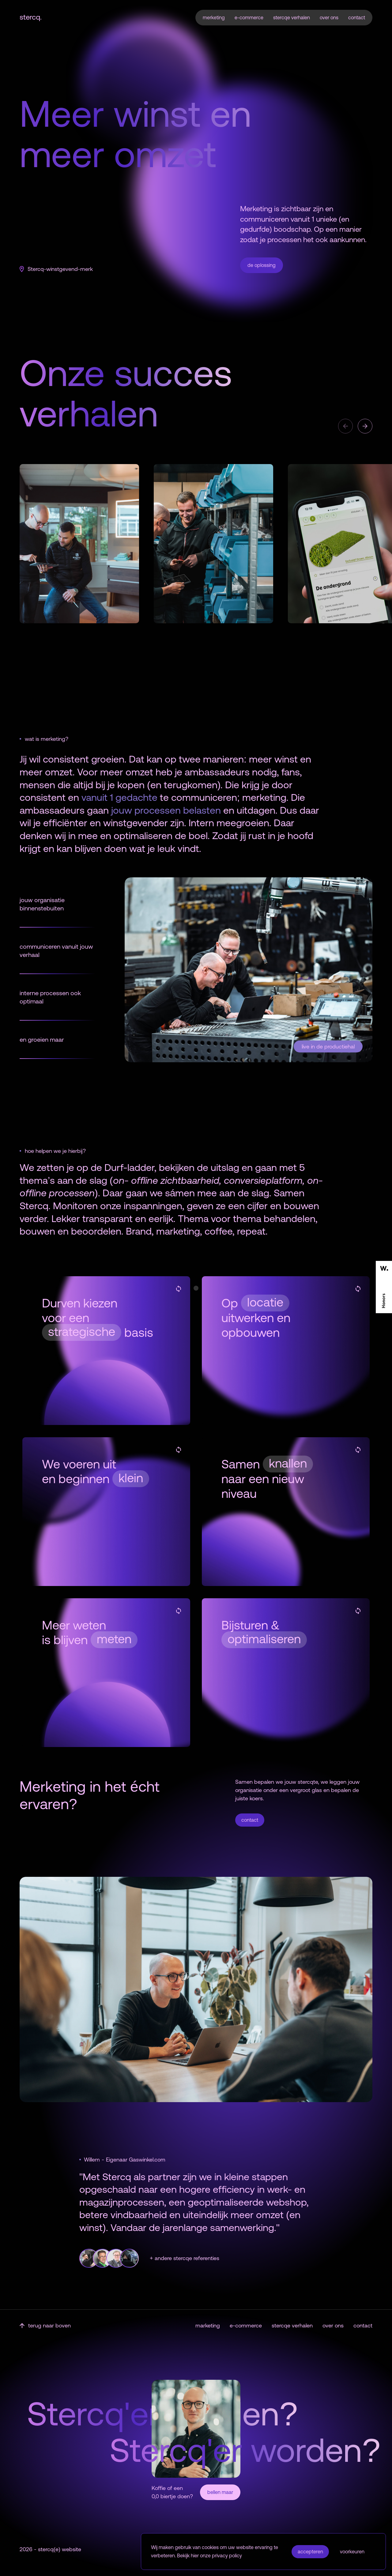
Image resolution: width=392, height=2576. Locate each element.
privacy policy (227, 2555)
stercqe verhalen (291, 17)
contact (356, 17)
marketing (207, 2325)
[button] (345, 426)
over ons (329, 17)
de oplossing (261, 265)
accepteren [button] (310, 2551)
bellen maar (220, 2492)
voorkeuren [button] (352, 2551)
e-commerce (249, 17)
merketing (214, 17)
